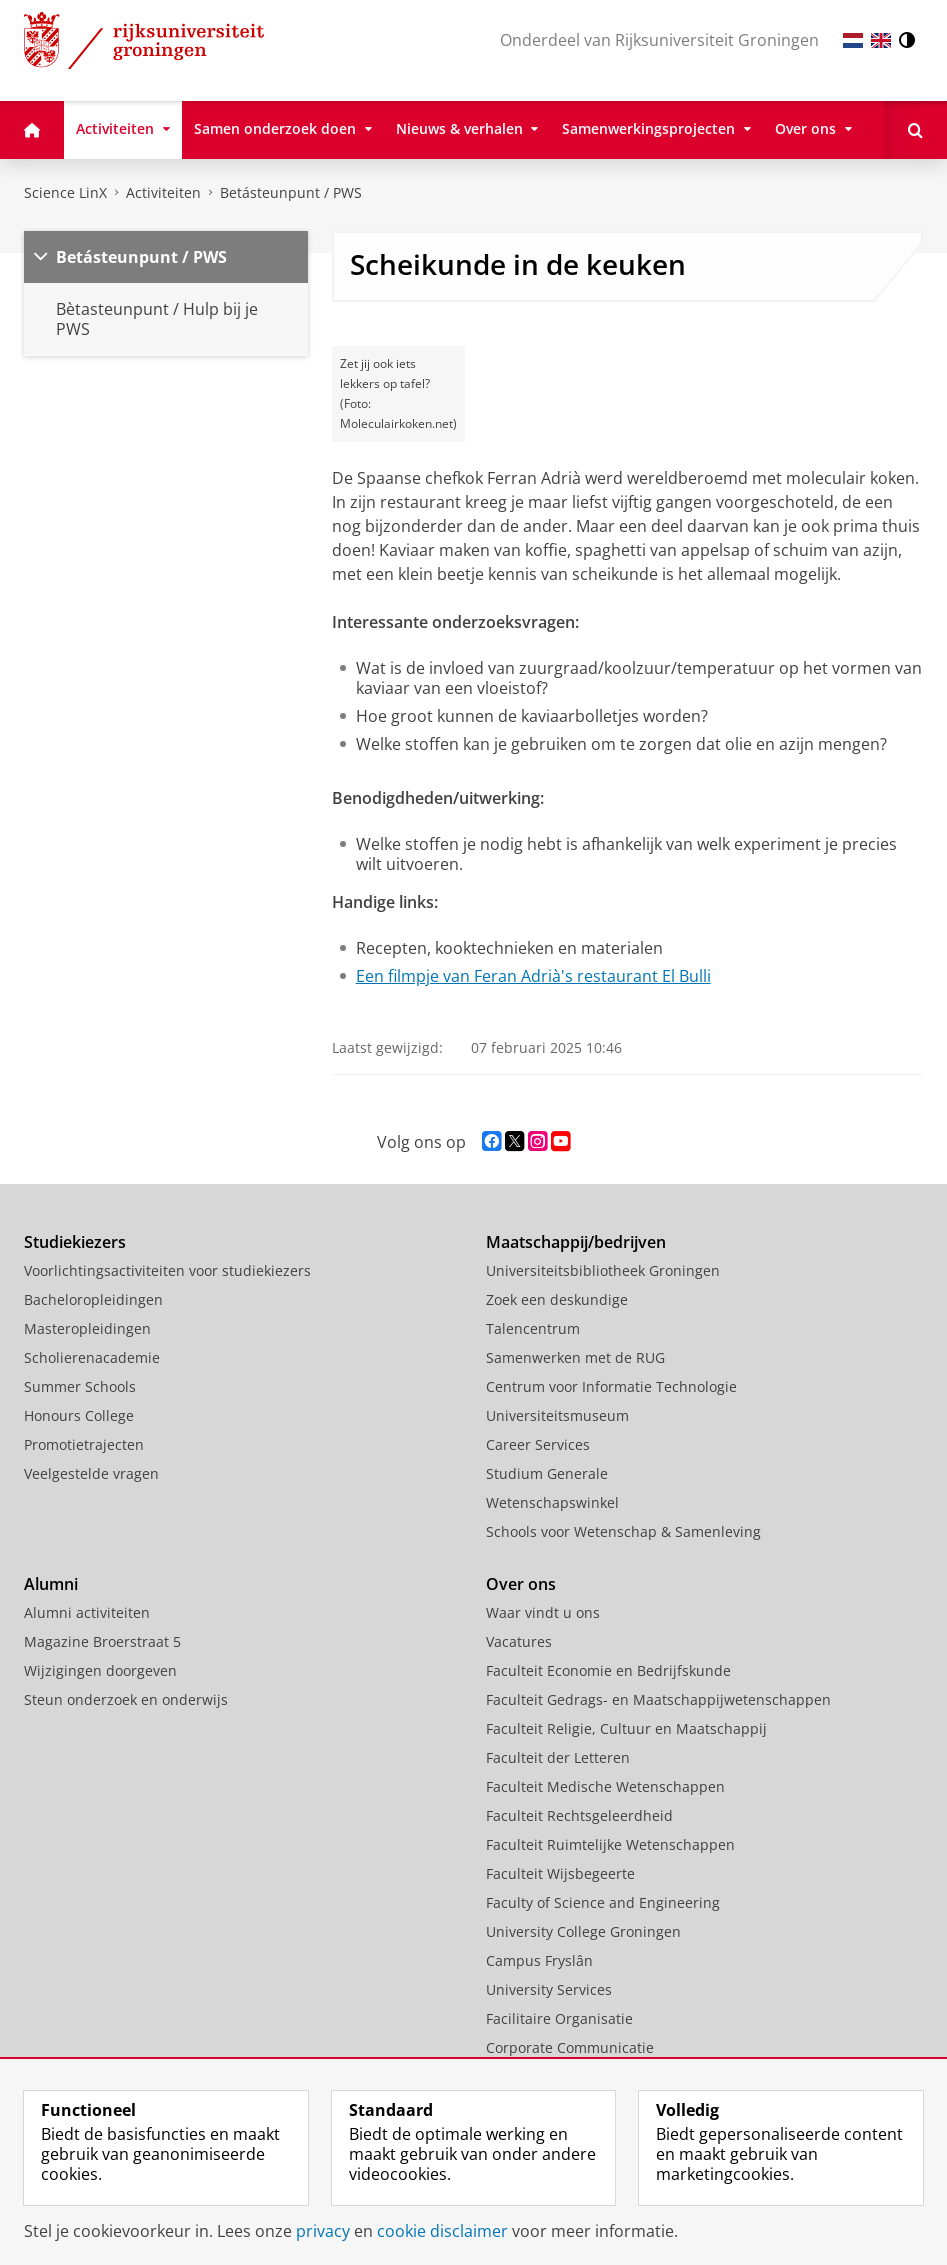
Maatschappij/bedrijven (576, 1242)
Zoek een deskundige (557, 1299)
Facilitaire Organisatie (559, 2018)
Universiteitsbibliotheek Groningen (603, 1270)
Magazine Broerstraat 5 (102, 1641)
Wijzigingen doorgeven (100, 1670)
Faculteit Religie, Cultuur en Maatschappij (626, 1728)
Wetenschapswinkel (552, 1502)
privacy (323, 2231)
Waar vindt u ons (543, 1612)
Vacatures (519, 1641)
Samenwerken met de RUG (575, 1357)
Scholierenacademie (92, 1357)
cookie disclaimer (442, 2231)
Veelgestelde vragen (91, 1473)
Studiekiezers (75, 1242)
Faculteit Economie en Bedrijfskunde (608, 1670)
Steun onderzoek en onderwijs (126, 1699)
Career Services (538, 1444)
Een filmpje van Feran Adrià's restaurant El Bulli (533, 976)
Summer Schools (80, 1386)
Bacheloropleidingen (93, 1299)
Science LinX (65, 192)
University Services (549, 1989)
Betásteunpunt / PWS (291, 192)
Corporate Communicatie (570, 2047)
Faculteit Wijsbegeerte (560, 1873)
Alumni (51, 1584)
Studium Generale (547, 1473)
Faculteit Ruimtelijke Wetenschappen (610, 1844)
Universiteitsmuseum (557, 1415)
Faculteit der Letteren (558, 1757)
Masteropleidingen (87, 1328)
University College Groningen (583, 1931)
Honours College (79, 1415)
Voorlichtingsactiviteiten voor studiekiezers (167, 1270)
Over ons (521, 1584)
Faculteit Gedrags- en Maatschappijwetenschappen (658, 1699)
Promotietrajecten (84, 1444)
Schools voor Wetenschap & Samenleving (623, 1531)
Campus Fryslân (539, 1960)
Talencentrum (533, 1328)
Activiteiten (163, 192)
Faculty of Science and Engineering (603, 1902)
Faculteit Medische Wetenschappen (605, 1786)
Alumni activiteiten (87, 1612)
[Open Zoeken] (915, 130)
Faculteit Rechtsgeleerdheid (579, 1815)
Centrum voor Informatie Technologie (611, 1386)
